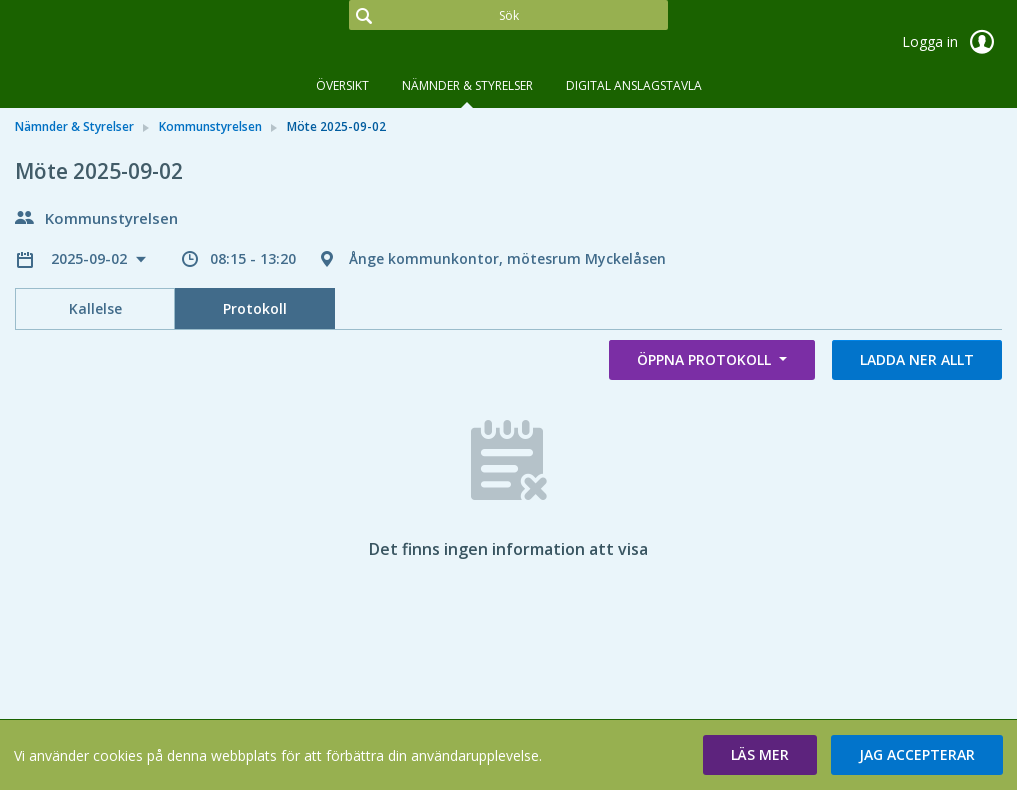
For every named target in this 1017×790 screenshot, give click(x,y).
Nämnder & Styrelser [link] (74, 126)
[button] (760, 755)
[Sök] (508, 15)
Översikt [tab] (342, 85)
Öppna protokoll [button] (706, 359)
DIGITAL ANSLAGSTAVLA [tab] (634, 85)
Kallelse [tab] (95, 308)
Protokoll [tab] (255, 308)
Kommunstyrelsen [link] (210, 126)
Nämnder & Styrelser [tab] (467, 85)
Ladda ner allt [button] (917, 359)
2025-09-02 (91, 258)
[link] (115, 44)
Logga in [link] (952, 42)
